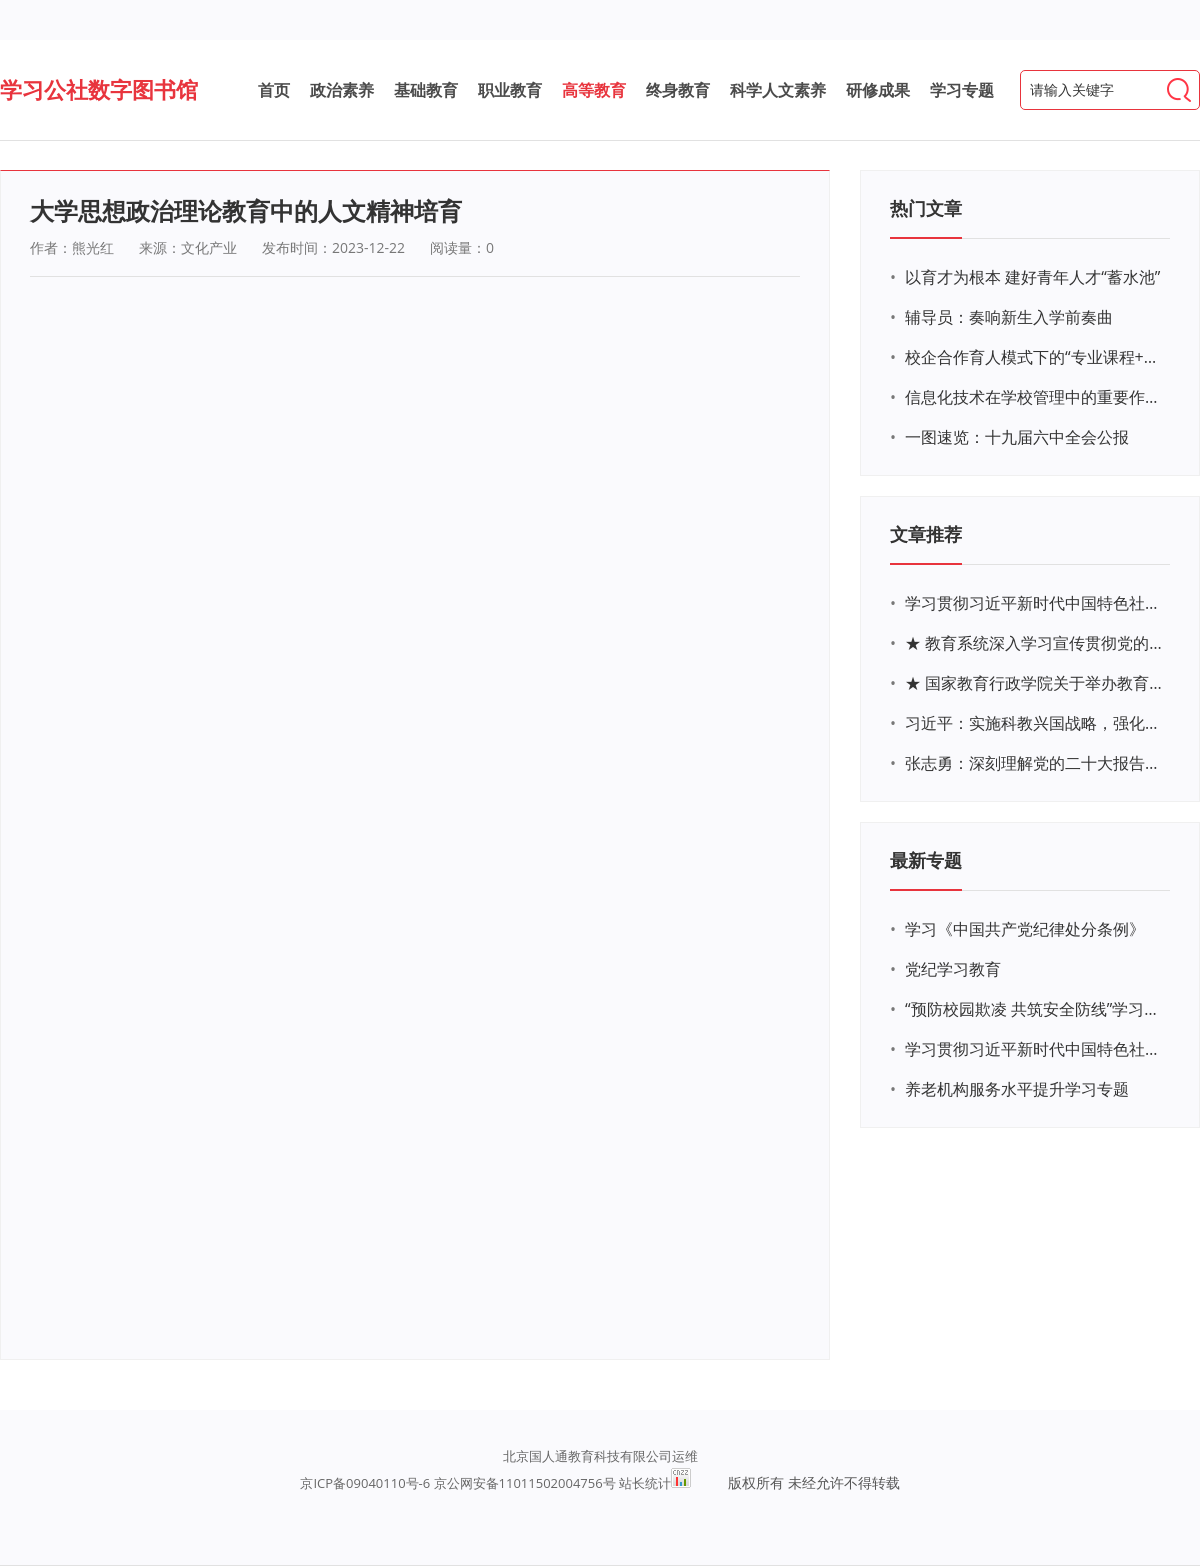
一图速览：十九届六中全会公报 (1017, 437)
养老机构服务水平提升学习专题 (1017, 1089)
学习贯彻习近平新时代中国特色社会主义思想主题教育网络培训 (1035, 603)
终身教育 (678, 90)
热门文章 (926, 208)
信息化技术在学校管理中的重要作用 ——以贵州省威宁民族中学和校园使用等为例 (1035, 397)
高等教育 (594, 90)
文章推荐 (926, 534)
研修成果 (878, 90)
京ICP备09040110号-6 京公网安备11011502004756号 (457, 1483)
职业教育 (510, 90)
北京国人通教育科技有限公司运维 (600, 1456)
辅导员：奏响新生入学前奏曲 (1009, 317)
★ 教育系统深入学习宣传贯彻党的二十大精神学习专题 (1035, 643)
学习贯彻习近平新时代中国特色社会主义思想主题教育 (1035, 1049)
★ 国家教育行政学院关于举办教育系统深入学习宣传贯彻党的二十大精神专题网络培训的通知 (1035, 683)
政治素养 (342, 90)
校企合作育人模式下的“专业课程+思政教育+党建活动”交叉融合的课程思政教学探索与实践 (1035, 357)
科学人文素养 (778, 90)
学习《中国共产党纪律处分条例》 (1025, 929)
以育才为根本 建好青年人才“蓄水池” (1032, 277)
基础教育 (426, 90)
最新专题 (926, 860)
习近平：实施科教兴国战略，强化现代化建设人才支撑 (1035, 723)
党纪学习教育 (953, 969)
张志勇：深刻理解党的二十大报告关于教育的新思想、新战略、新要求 (1035, 763)
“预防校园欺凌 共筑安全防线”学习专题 (1035, 1009)
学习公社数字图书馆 (99, 89)
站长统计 (645, 1483)
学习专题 (962, 90)
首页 (274, 90)
